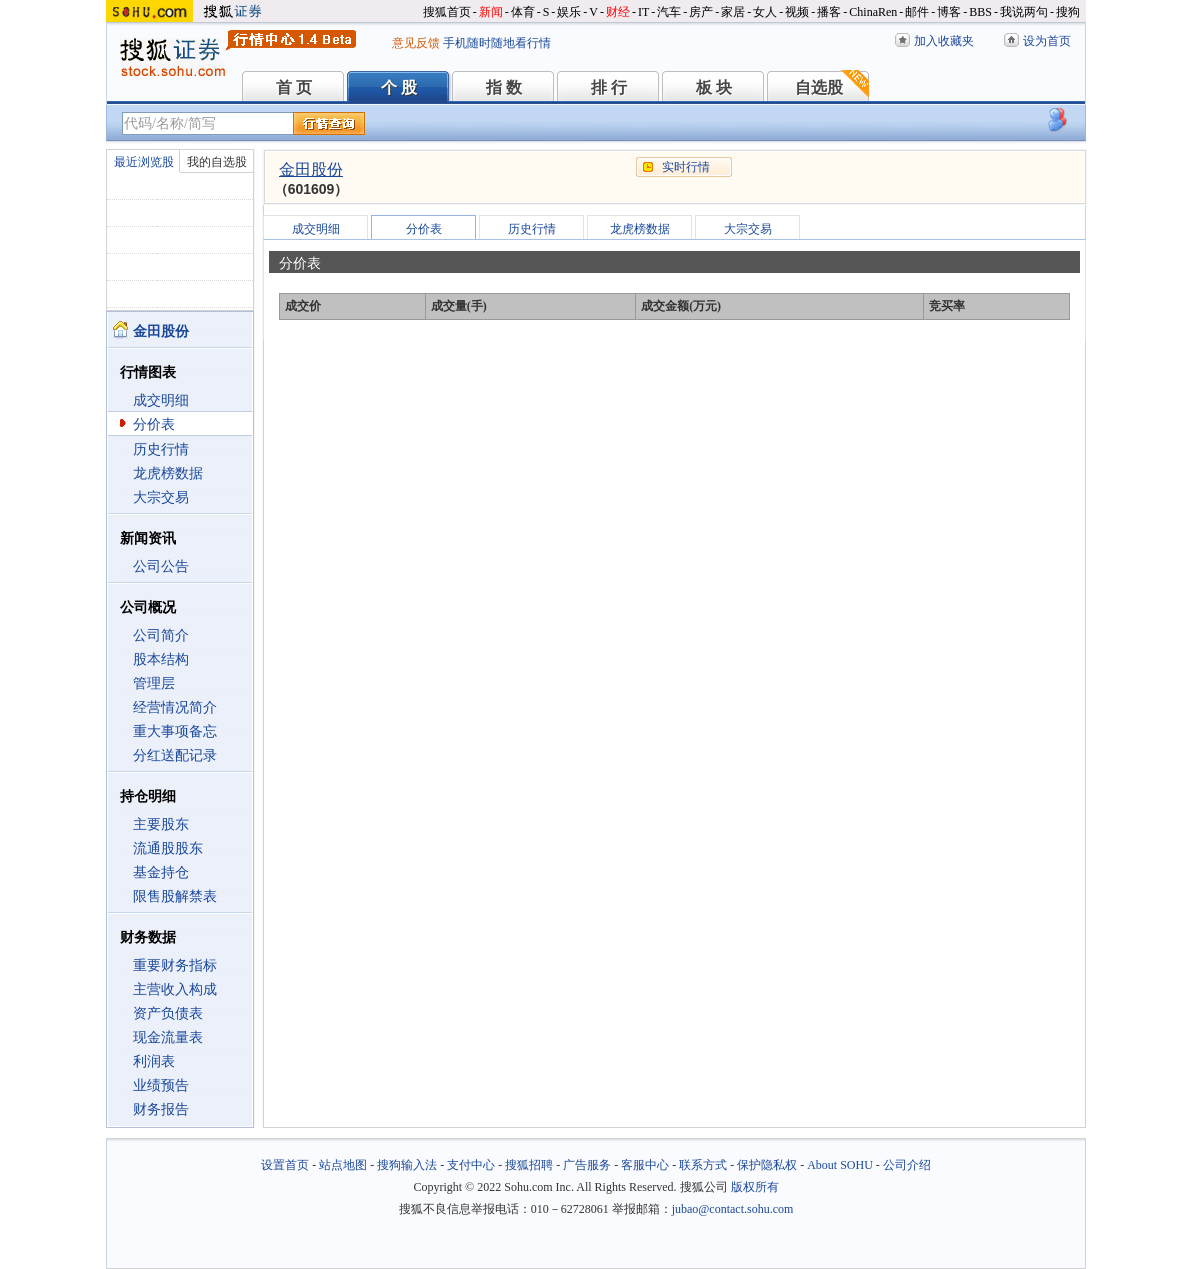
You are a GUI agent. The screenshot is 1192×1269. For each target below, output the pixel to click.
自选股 (819, 87)
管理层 (154, 683)
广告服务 (587, 1165)
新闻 (491, 12)
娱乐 (569, 12)
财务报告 (161, 1109)
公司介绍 (907, 1165)
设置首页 (285, 1165)
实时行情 (686, 167)
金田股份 (311, 169)
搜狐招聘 (529, 1165)
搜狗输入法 (407, 1165)
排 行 (609, 87)
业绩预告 (161, 1085)
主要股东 (161, 824)
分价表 (154, 424)
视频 (797, 12)
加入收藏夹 (944, 41)
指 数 (504, 87)
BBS (980, 12)
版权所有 (755, 1187)
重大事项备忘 (175, 731)
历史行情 (161, 449)
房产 (701, 12)
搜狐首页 (447, 12)
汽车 (669, 12)
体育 (523, 12)
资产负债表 (168, 1013)
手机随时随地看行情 (497, 43)
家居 (733, 12)
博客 (949, 12)
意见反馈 (416, 43)
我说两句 (1024, 12)
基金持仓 (161, 872)
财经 (618, 12)
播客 (829, 12)
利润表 (154, 1061)
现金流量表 (168, 1037)
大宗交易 (161, 497)
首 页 (294, 87)
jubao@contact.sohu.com (733, 1209)
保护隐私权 (767, 1165)
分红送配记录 (175, 755)
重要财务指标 (175, 965)
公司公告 (161, 566)
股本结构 (161, 659)
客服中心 (645, 1165)
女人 (765, 12)
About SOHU (840, 1165)
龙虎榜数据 (168, 473)
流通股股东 (168, 848)
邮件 (917, 12)
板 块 (714, 87)
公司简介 (161, 635)
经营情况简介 (175, 707)
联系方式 (703, 1165)
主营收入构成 (175, 989)
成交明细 (161, 400)
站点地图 (343, 1165)
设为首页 (1047, 41)
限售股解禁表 (175, 896)
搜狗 (1068, 12)
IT (643, 12)
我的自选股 (217, 162)
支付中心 (471, 1165)
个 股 (399, 87)
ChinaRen (873, 12)
